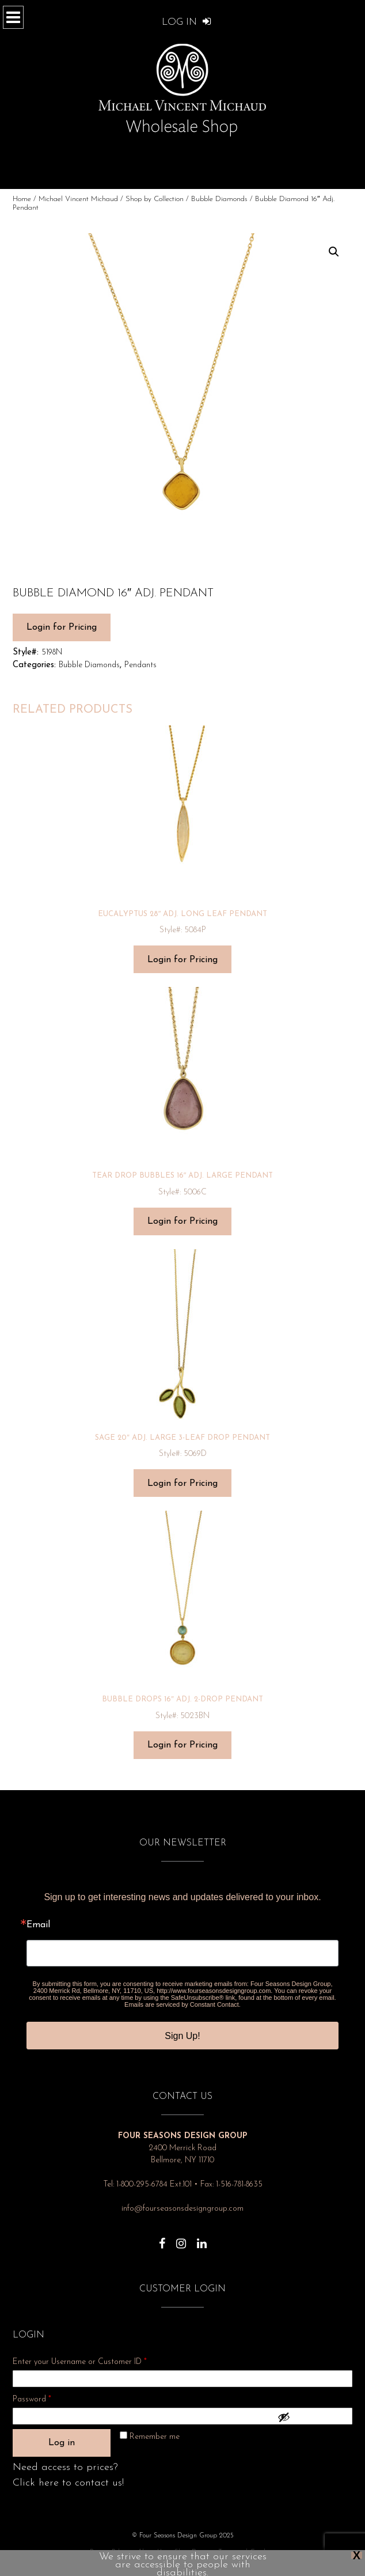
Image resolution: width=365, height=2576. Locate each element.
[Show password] (312, 2417)
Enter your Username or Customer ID (80, 2362)
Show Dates (191, 2552)
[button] (334, 251)
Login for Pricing (61, 627)
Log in (61, 2443)
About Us (151, 2552)
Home (22, 199)
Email (38, 1925)
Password (47, 2398)
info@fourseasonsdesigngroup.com (182, 2208)
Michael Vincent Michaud (78, 199)
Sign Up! (182, 2036)
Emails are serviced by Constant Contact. (182, 2004)
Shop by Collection (155, 199)
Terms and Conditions (249, 2552)
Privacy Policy (108, 2552)
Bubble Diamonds (219, 199)
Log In (186, 22)
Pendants (140, 665)
